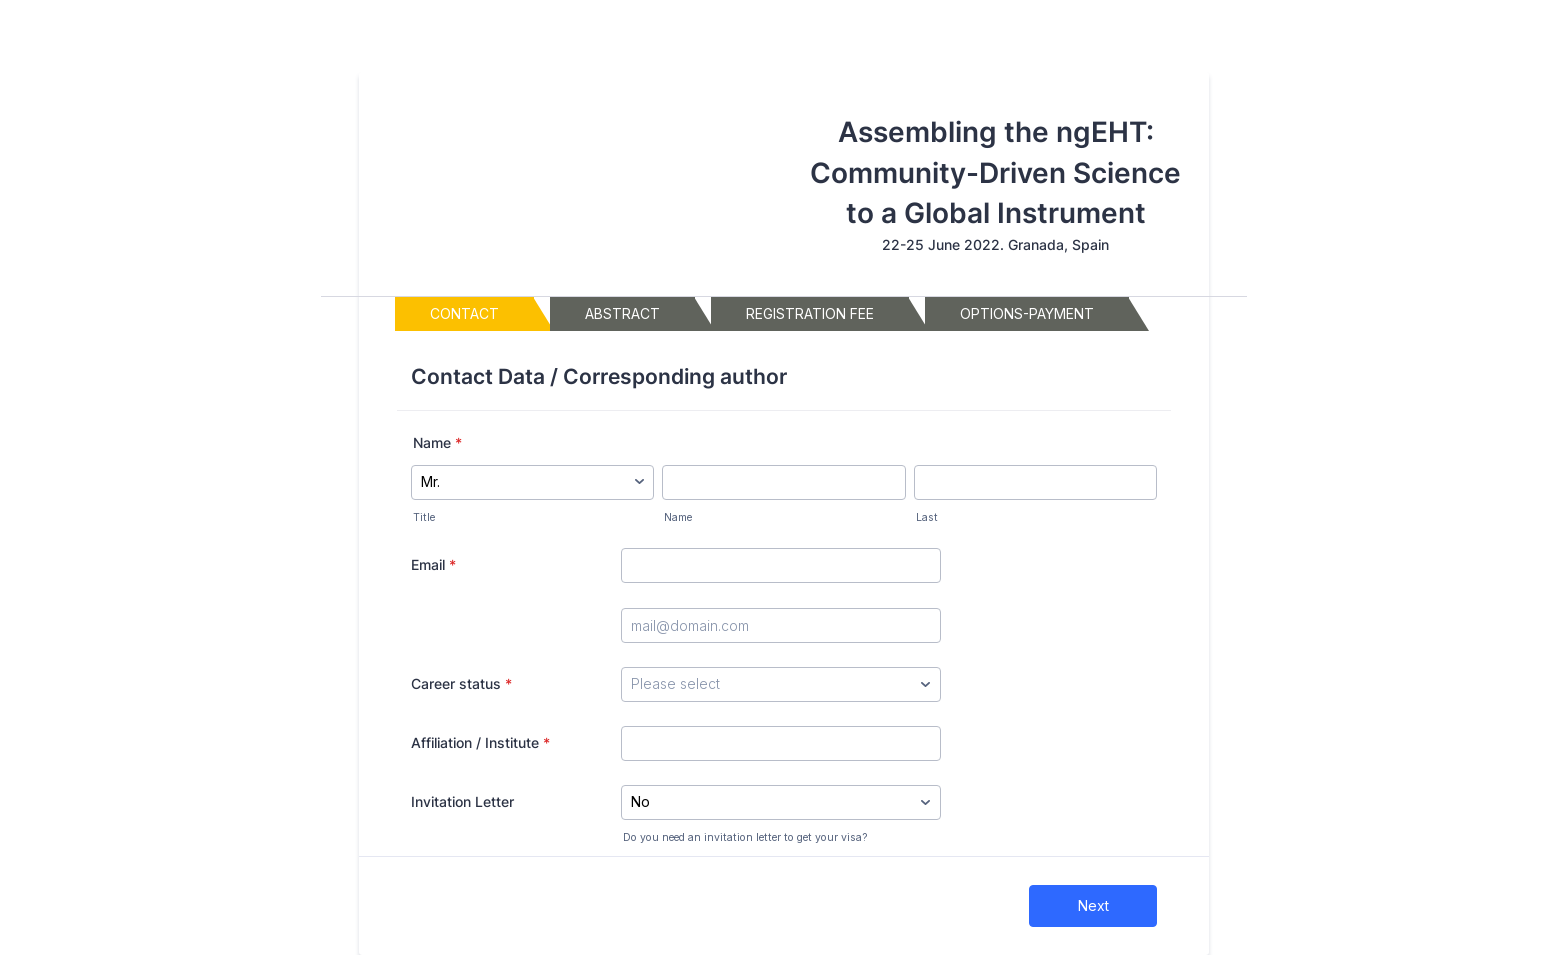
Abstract (622, 318)
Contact (464, 318)
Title (424, 517)
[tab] (464, 314)
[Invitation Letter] (781, 802)
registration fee (810, 318)
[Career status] (781, 684)
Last (927, 517)
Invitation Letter (462, 801)
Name (437, 442)
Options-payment (1027, 318)
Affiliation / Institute (480, 742)
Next (1093, 905)
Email (433, 564)
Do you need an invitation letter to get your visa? (745, 837)
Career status (461, 683)
